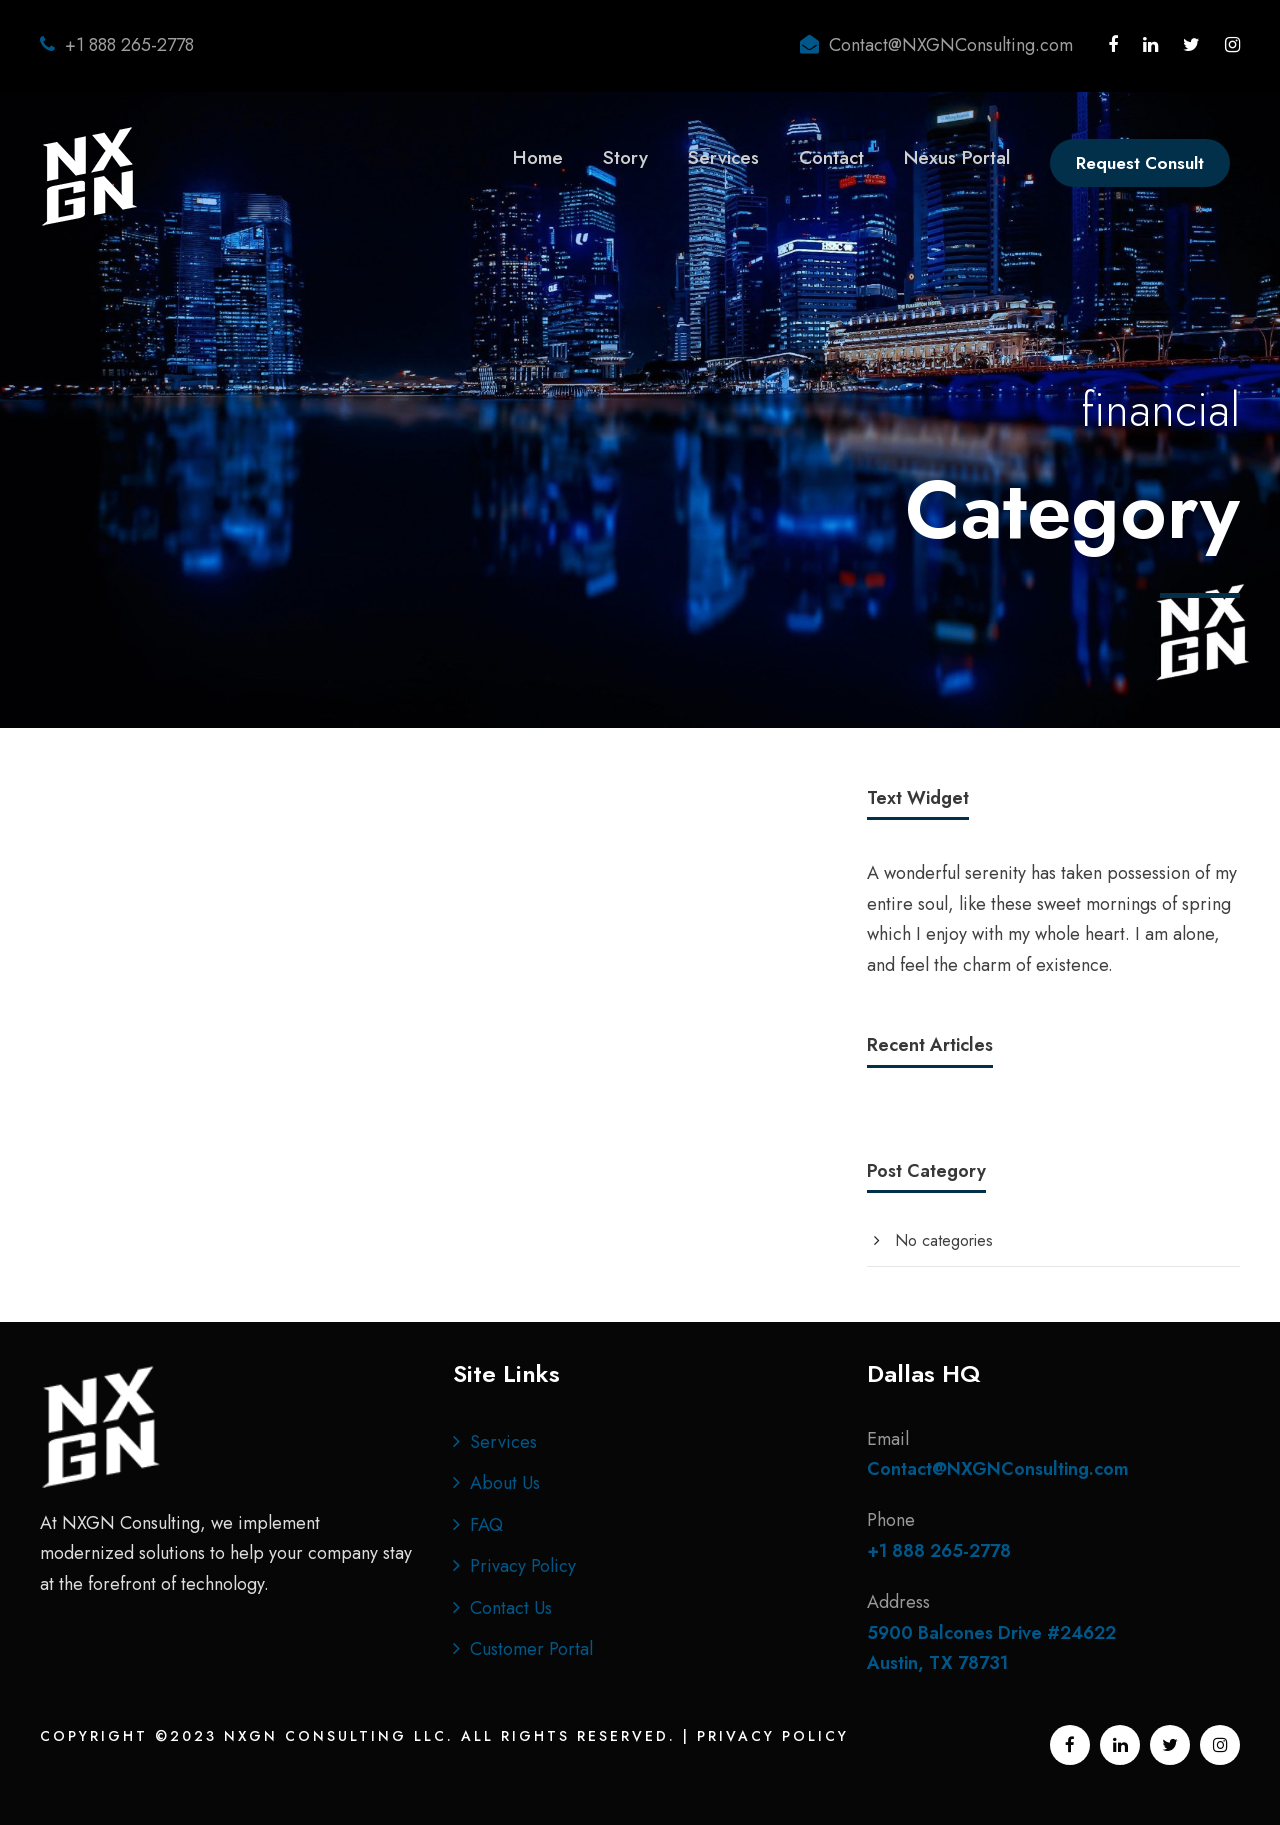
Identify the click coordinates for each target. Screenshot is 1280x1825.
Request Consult (1140, 163)
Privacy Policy (523, 1566)
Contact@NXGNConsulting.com (951, 45)
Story (625, 157)
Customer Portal (531, 1649)
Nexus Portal (957, 157)
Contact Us (511, 1608)
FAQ (486, 1525)
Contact (831, 157)
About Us (505, 1483)
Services (723, 157)
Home (538, 157)
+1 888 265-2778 (129, 45)
